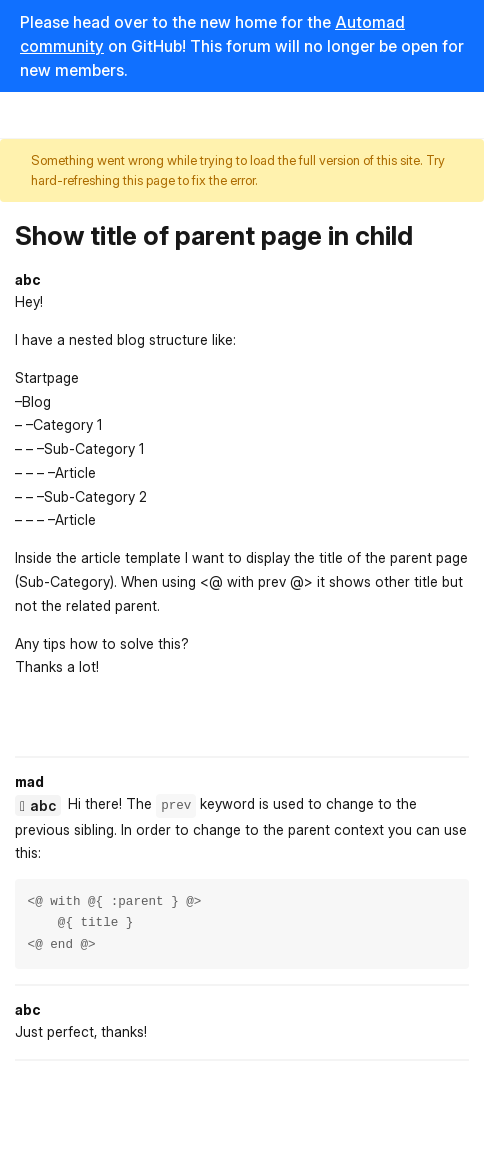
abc (43, 805)
